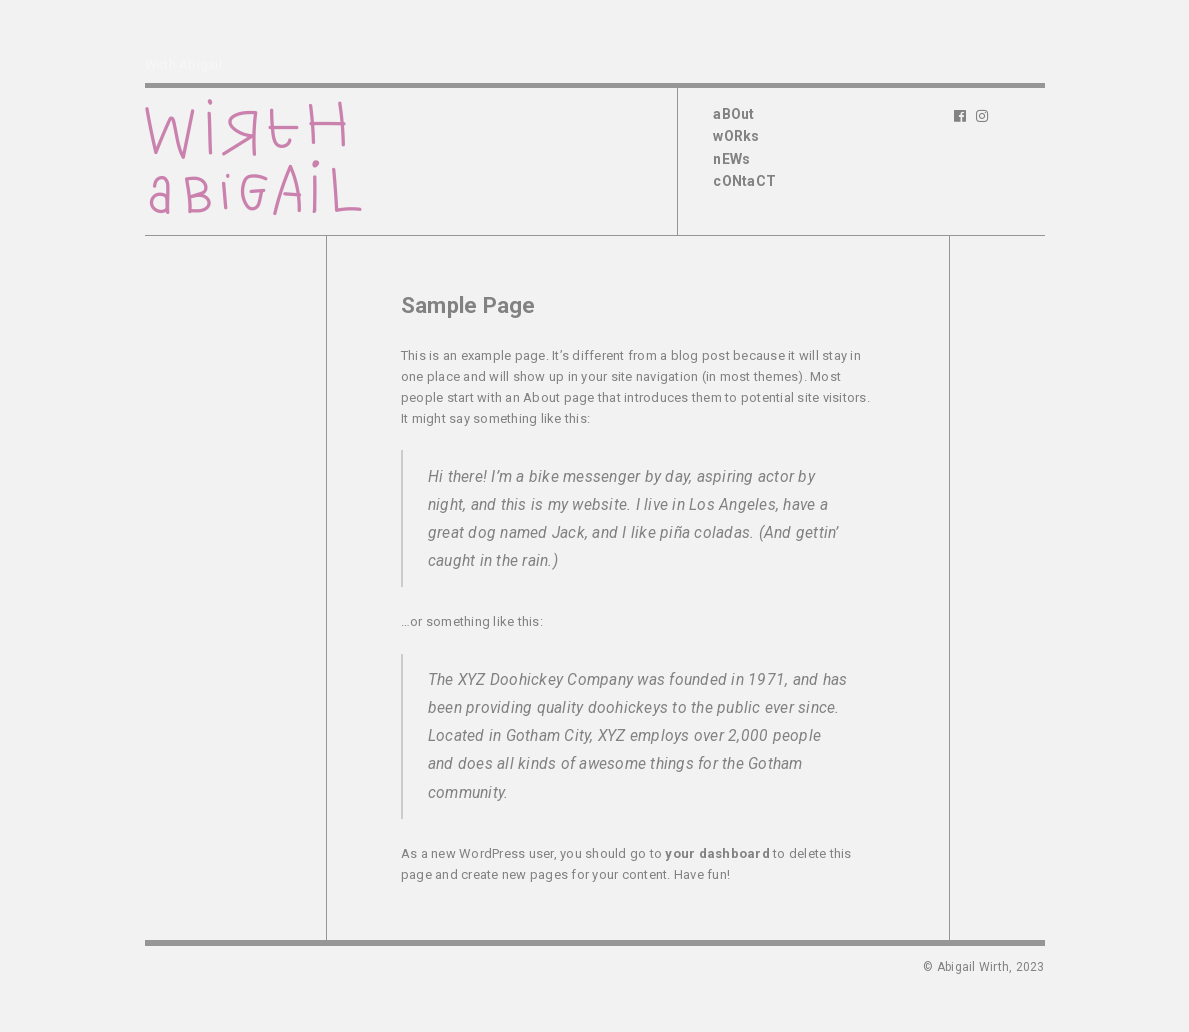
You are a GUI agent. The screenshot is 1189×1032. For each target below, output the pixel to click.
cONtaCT (744, 181)
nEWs (731, 159)
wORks (736, 136)
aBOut (733, 114)
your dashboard (717, 853)
